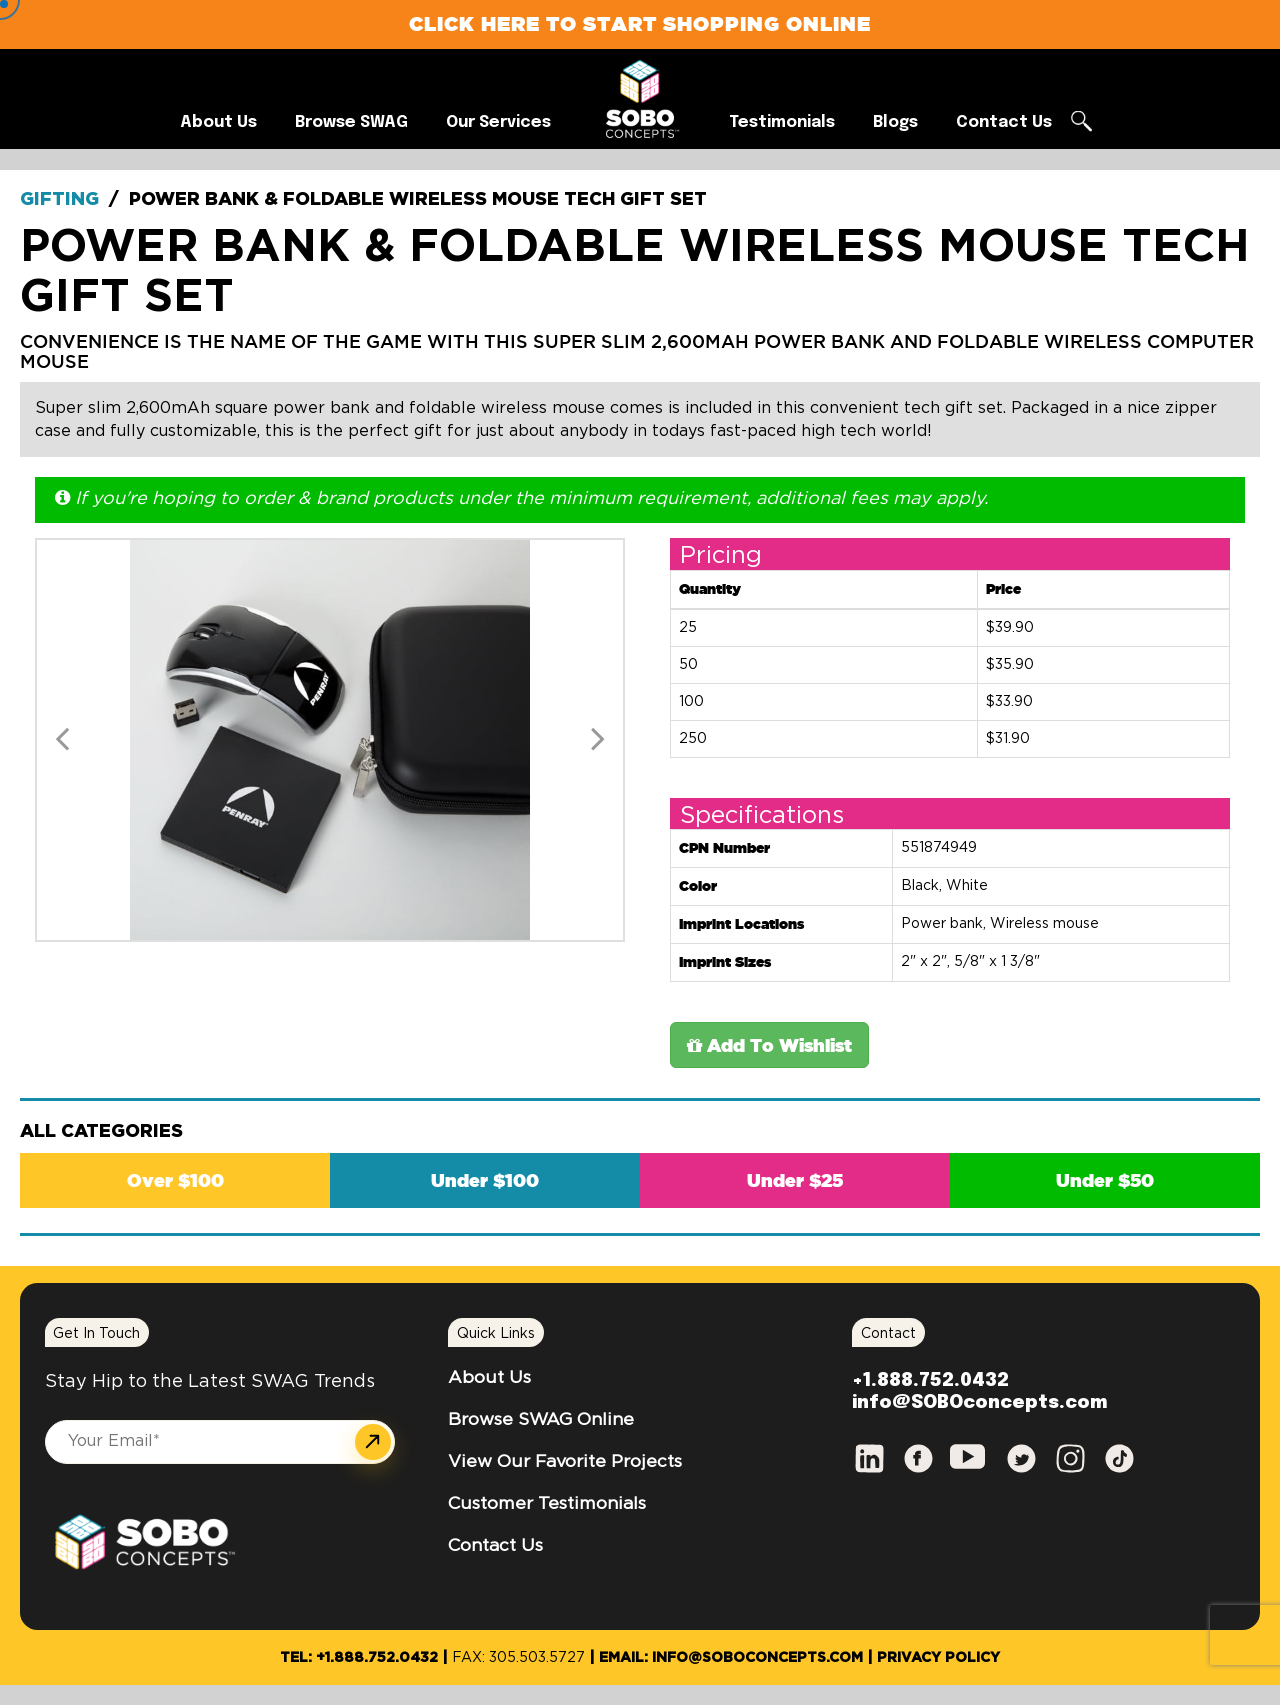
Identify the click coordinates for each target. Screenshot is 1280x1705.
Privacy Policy (938, 1658)
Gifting (59, 200)
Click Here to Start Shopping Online (640, 23)
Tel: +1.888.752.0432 (359, 1658)
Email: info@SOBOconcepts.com (731, 1658)
